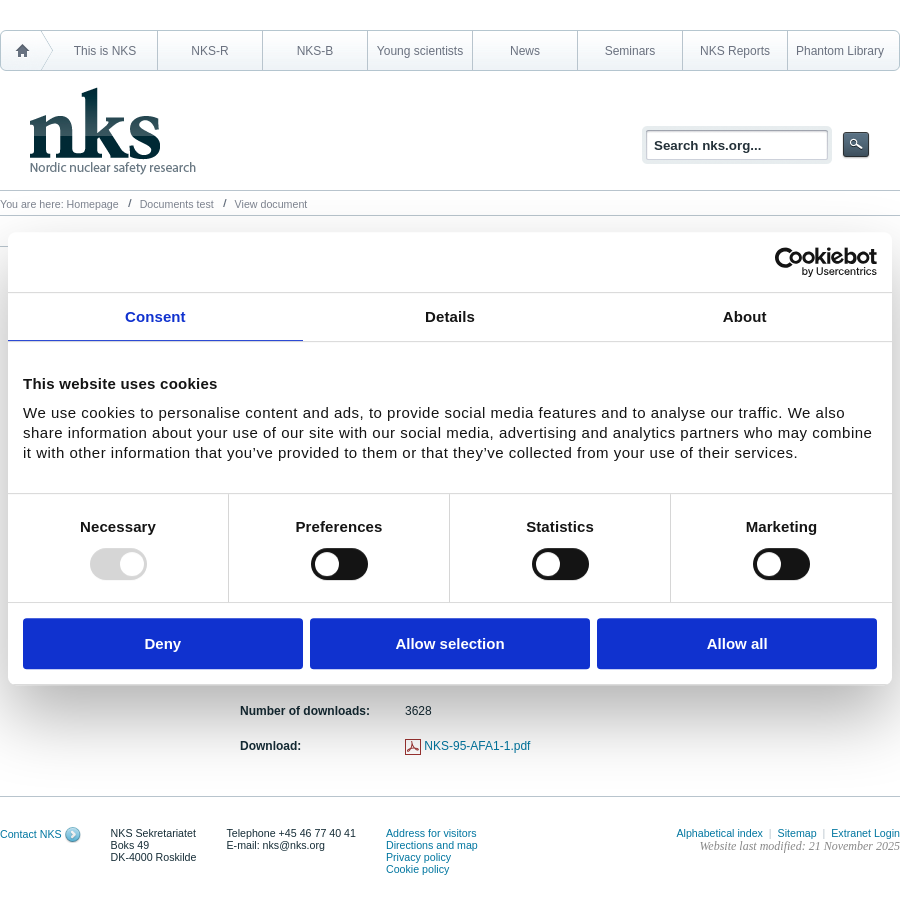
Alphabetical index (719, 833)
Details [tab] (450, 316)
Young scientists (420, 51)
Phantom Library (840, 51)
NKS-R (209, 51)
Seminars (630, 51)
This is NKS (105, 51)
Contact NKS (31, 834)
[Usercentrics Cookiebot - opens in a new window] (789, 262)
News (525, 51)
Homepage (93, 204)
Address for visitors (431, 833)
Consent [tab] (155, 316)
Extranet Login (865, 833)
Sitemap (797, 833)
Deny (162, 643)
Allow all (737, 643)
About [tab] (745, 316)
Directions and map (432, 845)
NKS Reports (735, 51)
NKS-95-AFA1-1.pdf (477, 746)
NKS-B (315, 51)
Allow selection (449, 643)
